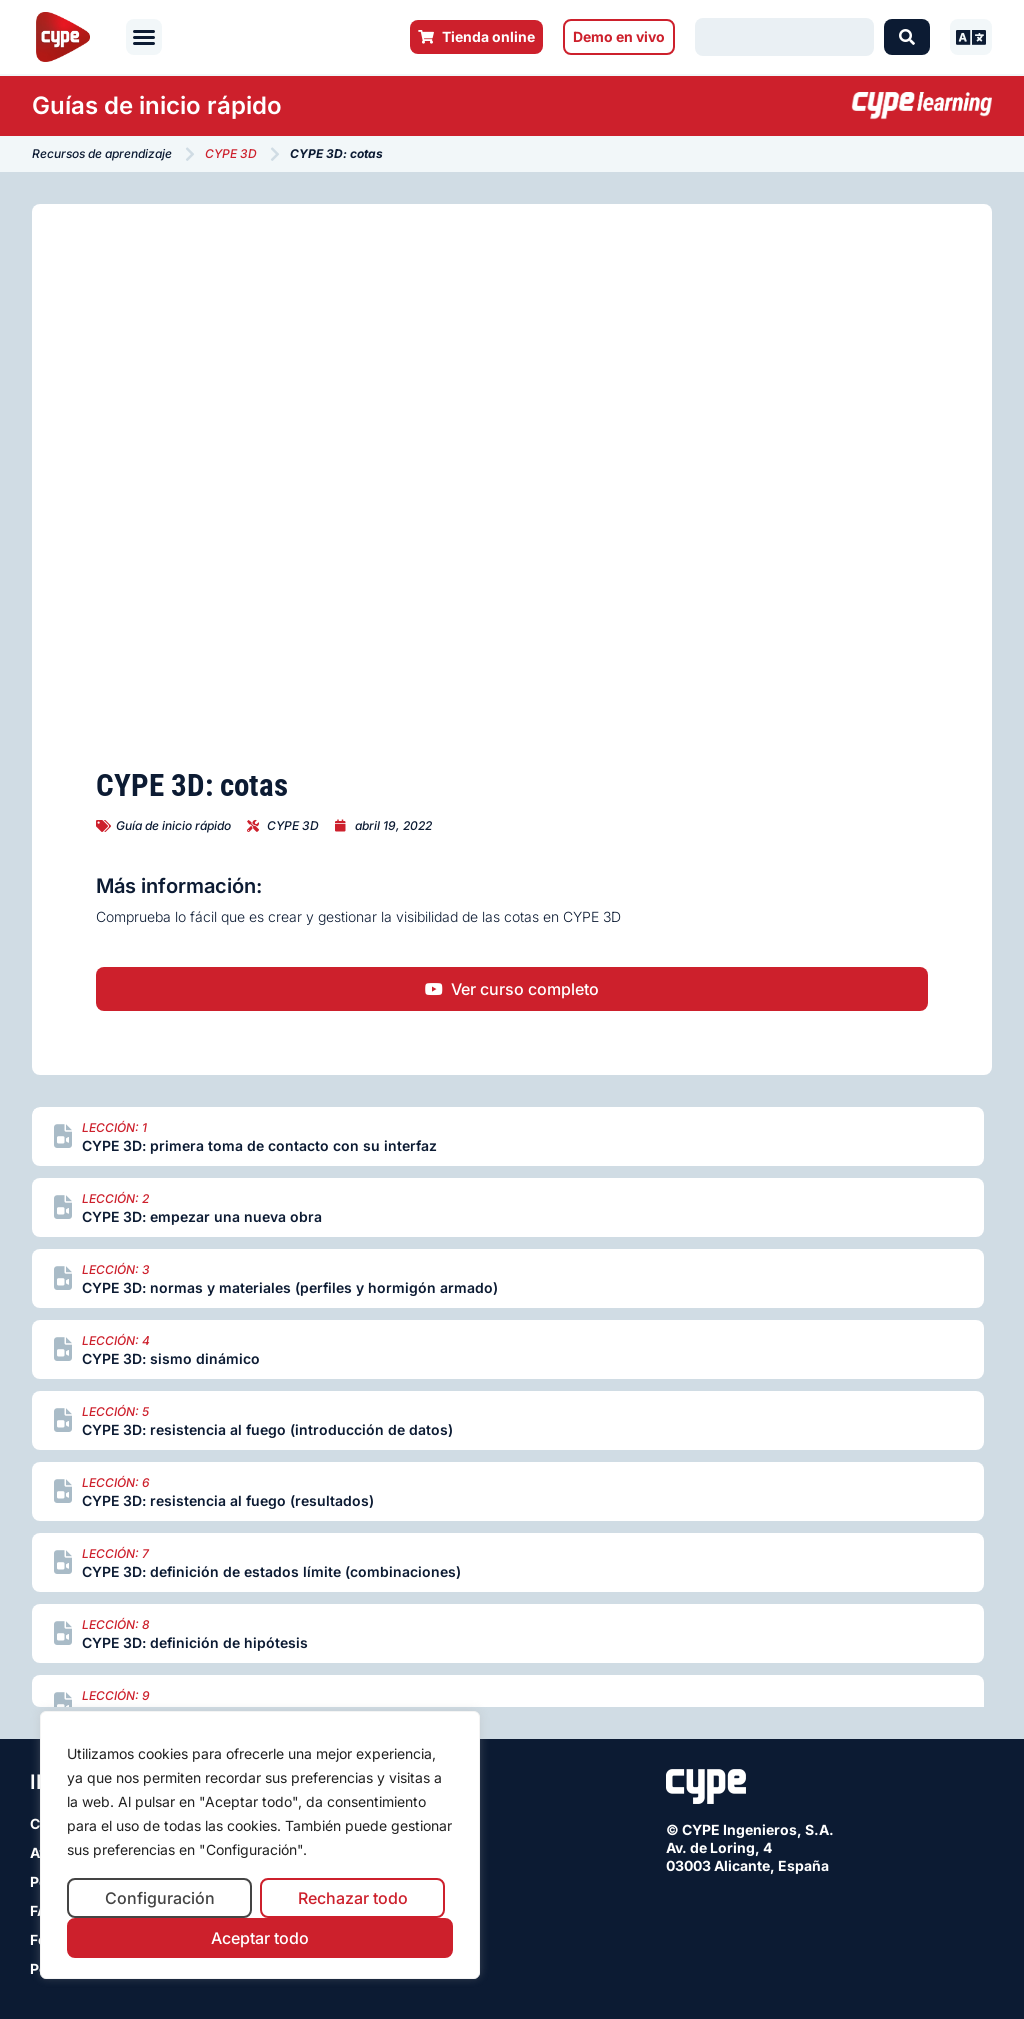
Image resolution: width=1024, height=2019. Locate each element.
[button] (144, 37)
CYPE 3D (231, 153)
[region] (260, 1845)
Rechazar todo (353, 1898)
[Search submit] (907, 37)
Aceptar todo (260, 1938)
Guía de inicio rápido (173, 825)
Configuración (160, 1898)
